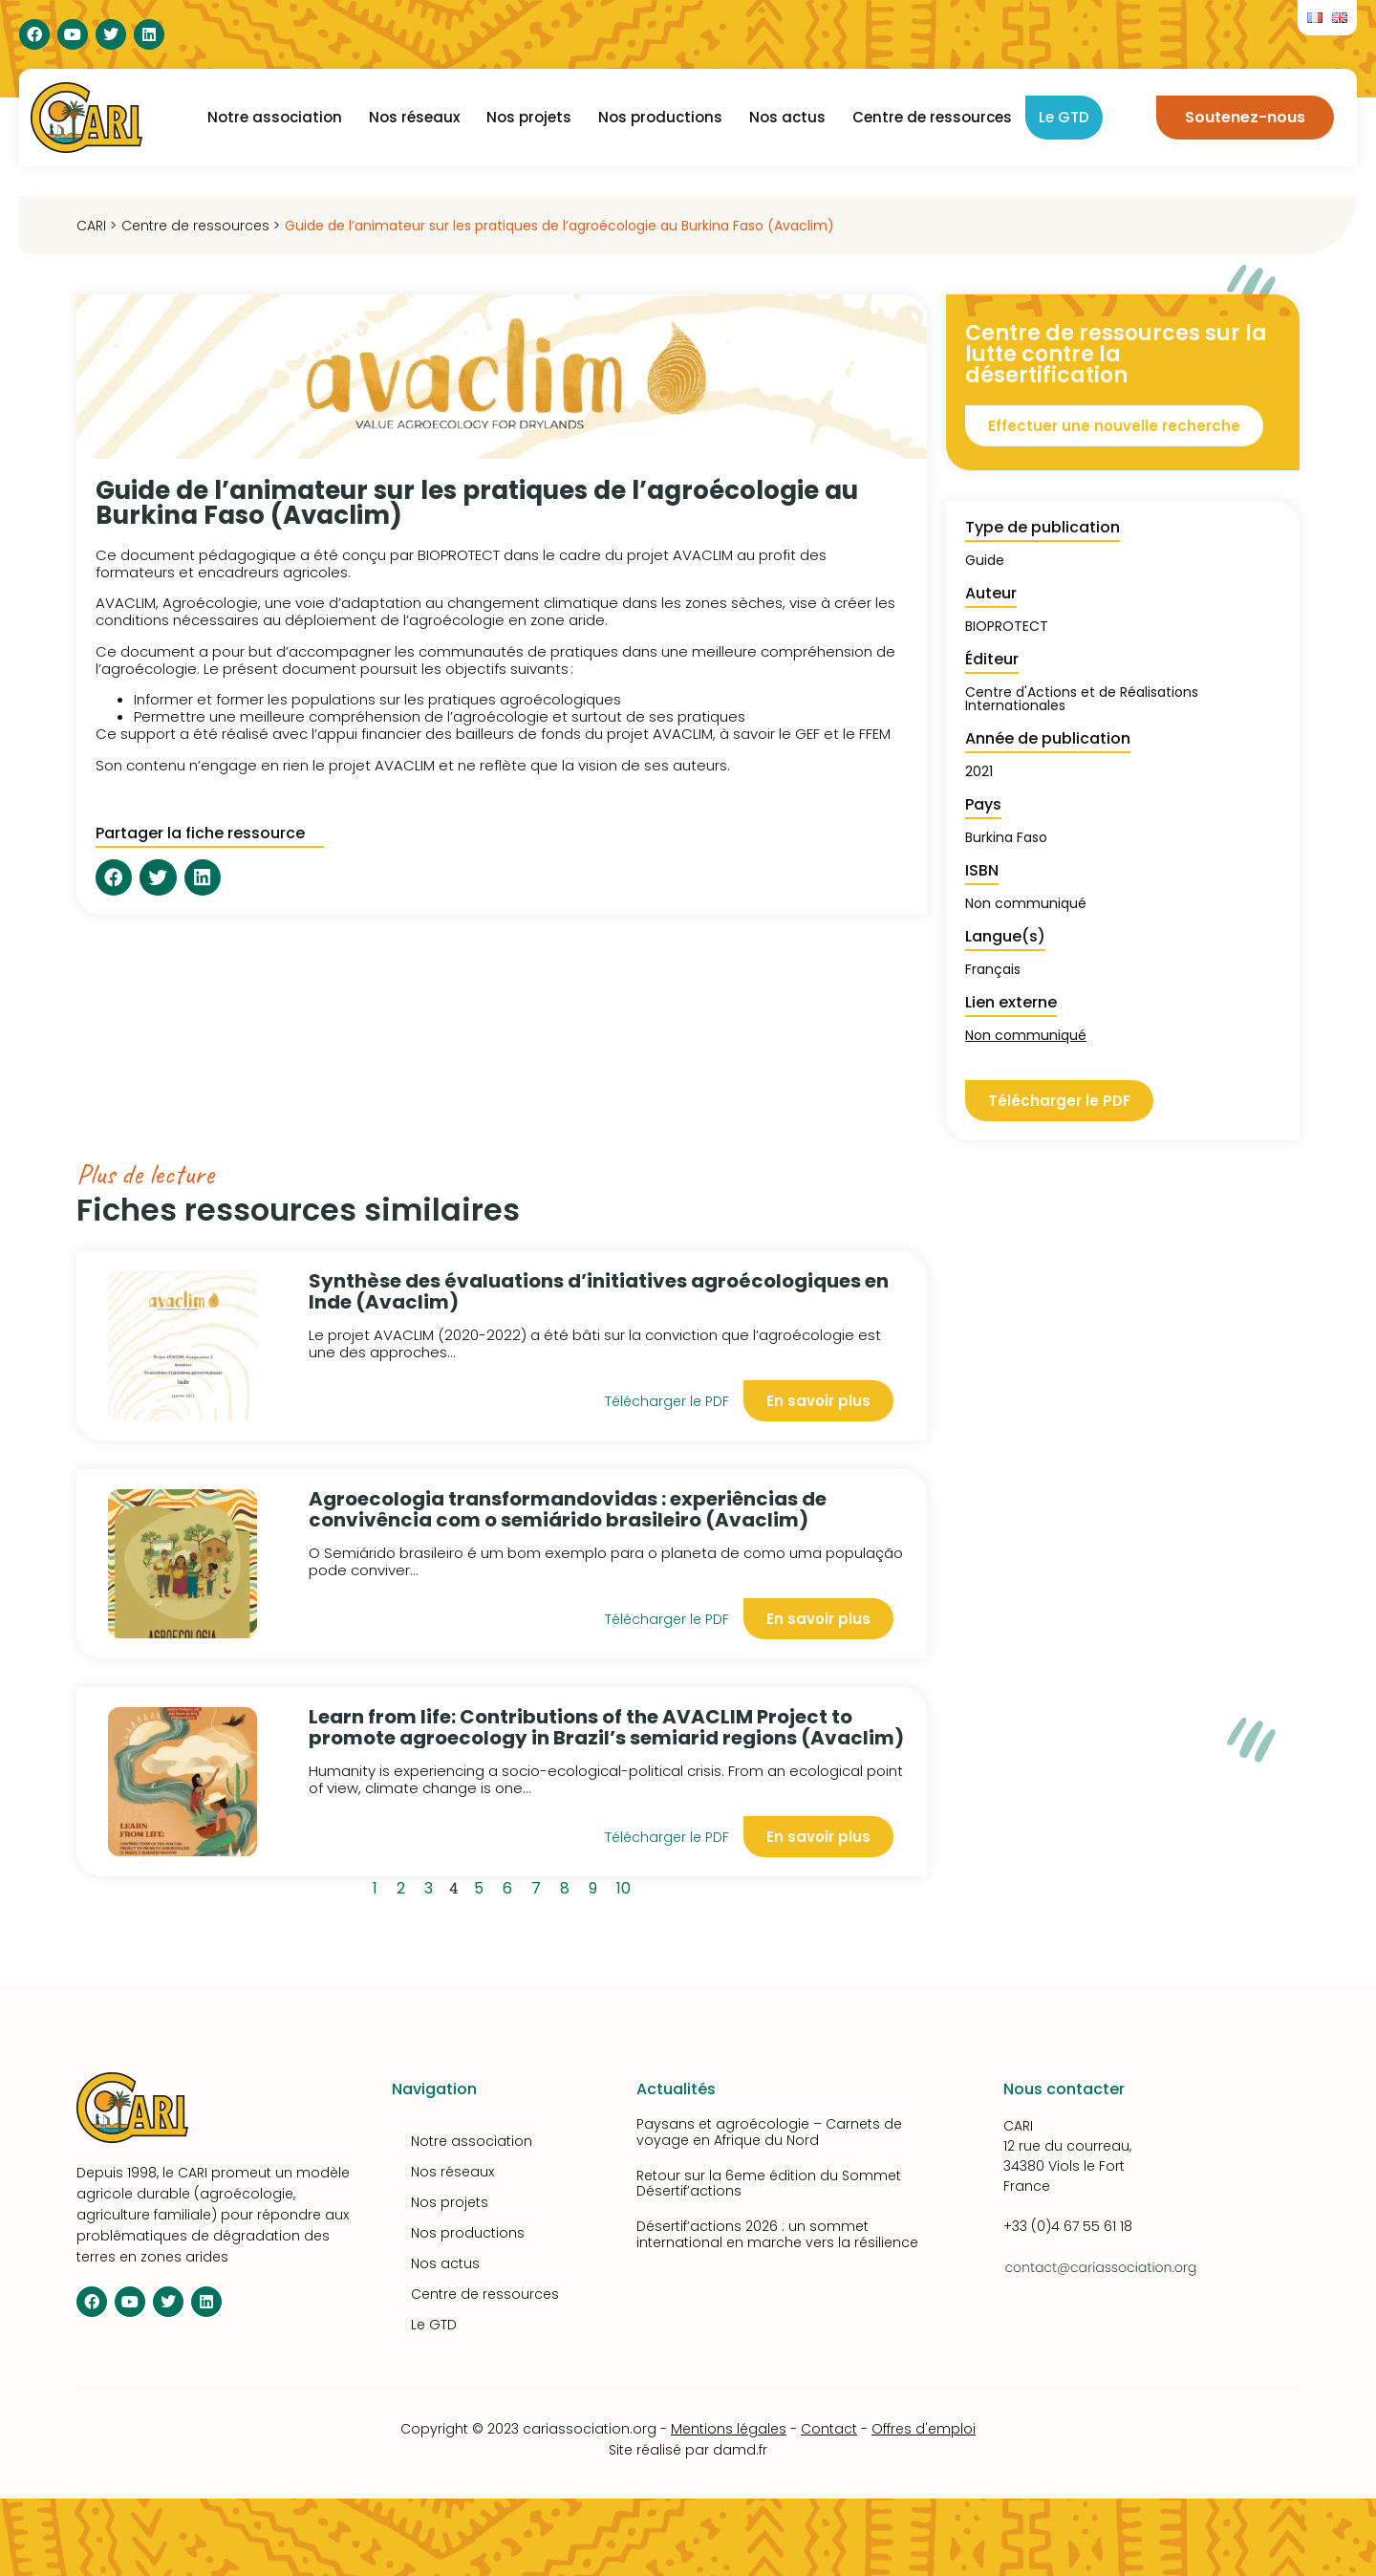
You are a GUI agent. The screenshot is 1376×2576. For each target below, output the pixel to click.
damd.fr (740, 2449)
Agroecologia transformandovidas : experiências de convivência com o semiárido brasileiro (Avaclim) (568, 1509)
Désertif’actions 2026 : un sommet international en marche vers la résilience (777, 2234)
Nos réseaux (414, 117)
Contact (829, 2428)
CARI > (96, 225)
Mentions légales (728, 2428)
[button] (114, 877)
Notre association (274, 117)
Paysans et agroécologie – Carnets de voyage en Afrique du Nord (769, 2132)
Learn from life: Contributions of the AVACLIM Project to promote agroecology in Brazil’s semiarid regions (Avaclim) (606, 1727)
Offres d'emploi (923, 2428)
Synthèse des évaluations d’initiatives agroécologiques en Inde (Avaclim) (599, 1291)
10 (626, 1885)
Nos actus (787, 117)
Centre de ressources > (200, 225)
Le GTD (1064, 117)
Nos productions (660, 117)
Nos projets (528, 117)
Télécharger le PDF (667, 1401)
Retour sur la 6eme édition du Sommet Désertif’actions (768, 2183)
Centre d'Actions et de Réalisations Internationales (1081, 698)
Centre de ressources (932, 117)
